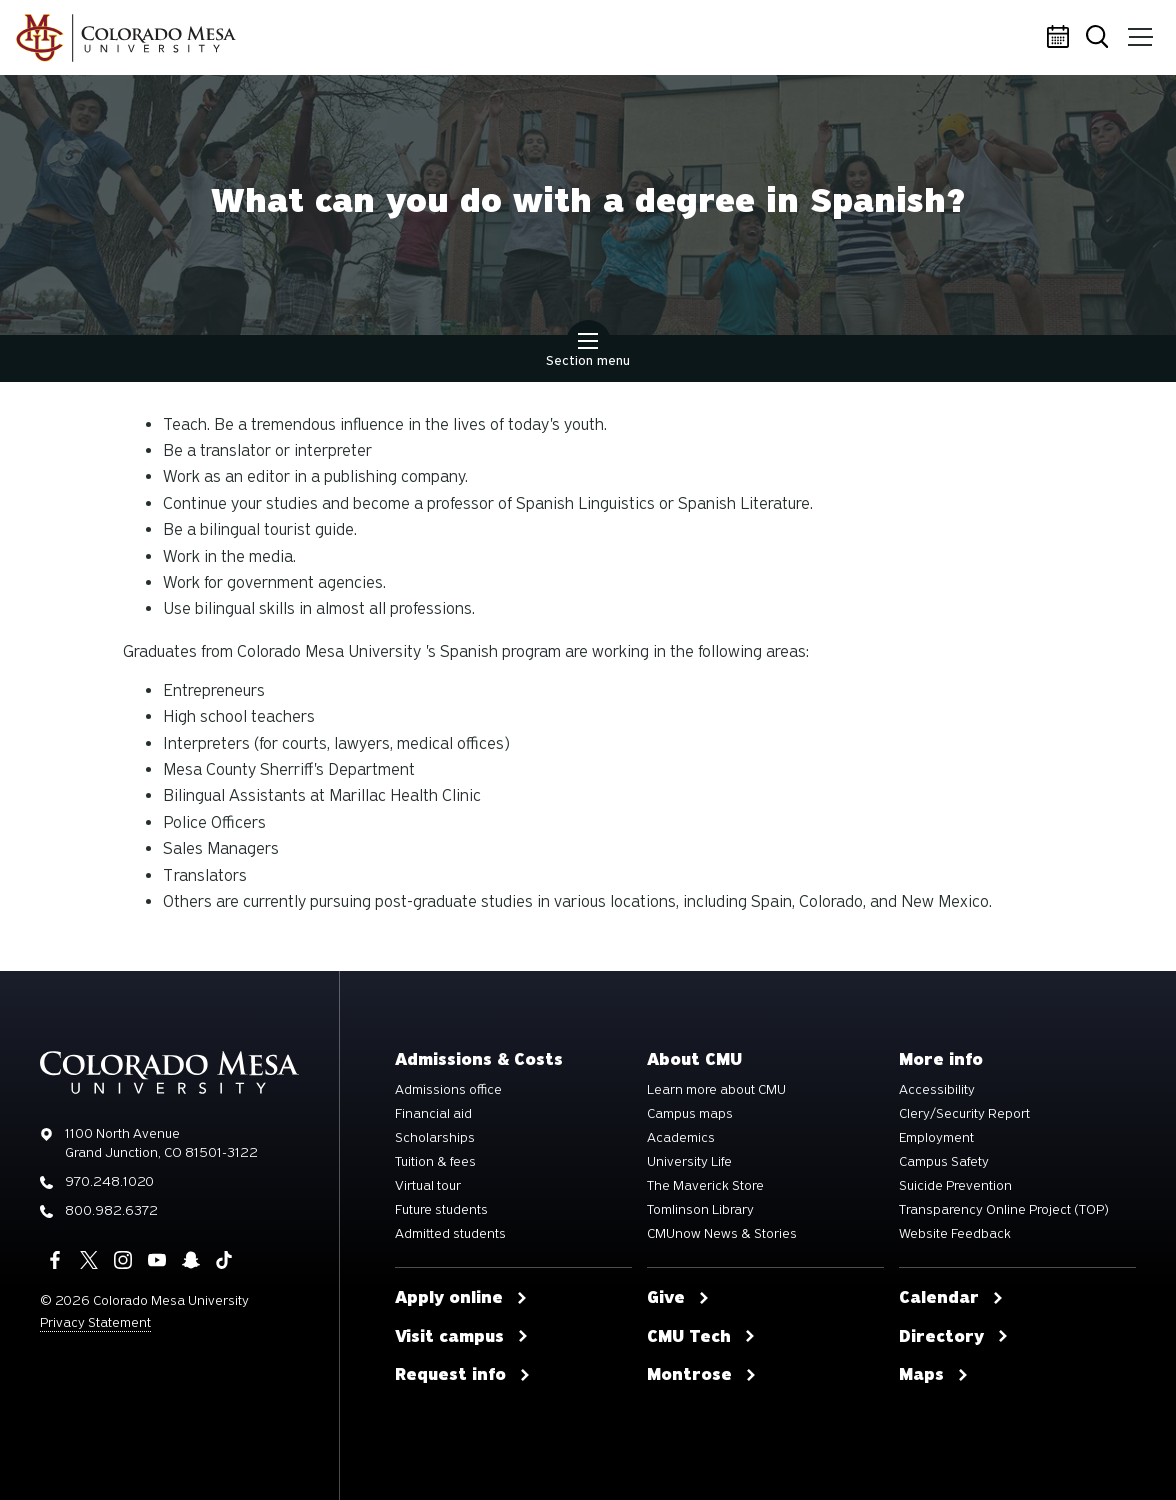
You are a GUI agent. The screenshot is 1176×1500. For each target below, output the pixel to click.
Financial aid (433, 1114)
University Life (689, 1162)
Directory (954, 1337)
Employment (936, 1138)
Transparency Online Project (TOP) (1004, 1210)
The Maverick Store (705, 1186)
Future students (441, 1210)
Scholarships (435, 1138)
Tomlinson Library (700, 1210)
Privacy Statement (95, 1322)
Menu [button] (1138, 30)
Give (678, 1298)
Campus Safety (944, 1162)
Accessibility (937, 1090)
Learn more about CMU (716, 1090)
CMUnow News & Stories (722, 1234)
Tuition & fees (435, 1162)
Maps (934, 1375)
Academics (681, 1138)
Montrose (702, 1375)
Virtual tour (428, 1186)
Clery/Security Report (964, 1114)
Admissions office (448, 1090)
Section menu (588, 352)
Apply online (461, 1298)
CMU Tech (701, 1337)
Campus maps (690, 1114)
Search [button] (1100, 38)
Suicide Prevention (955, 1186)
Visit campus (462, 1337)
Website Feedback (955, 1234)
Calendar (1061, 38)
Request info (463, 1375)
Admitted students (450, 1234)
